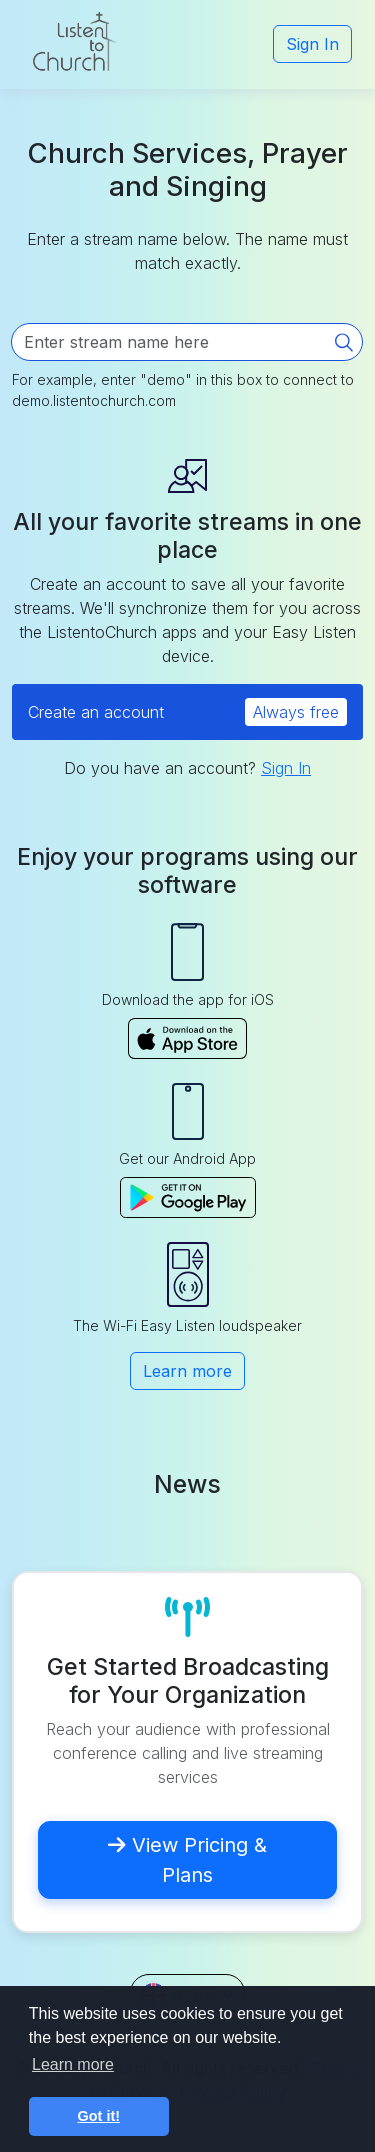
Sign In (312, 44)
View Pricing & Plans (187, 1860)
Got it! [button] (99, 2116)
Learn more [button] (73, 2064)
